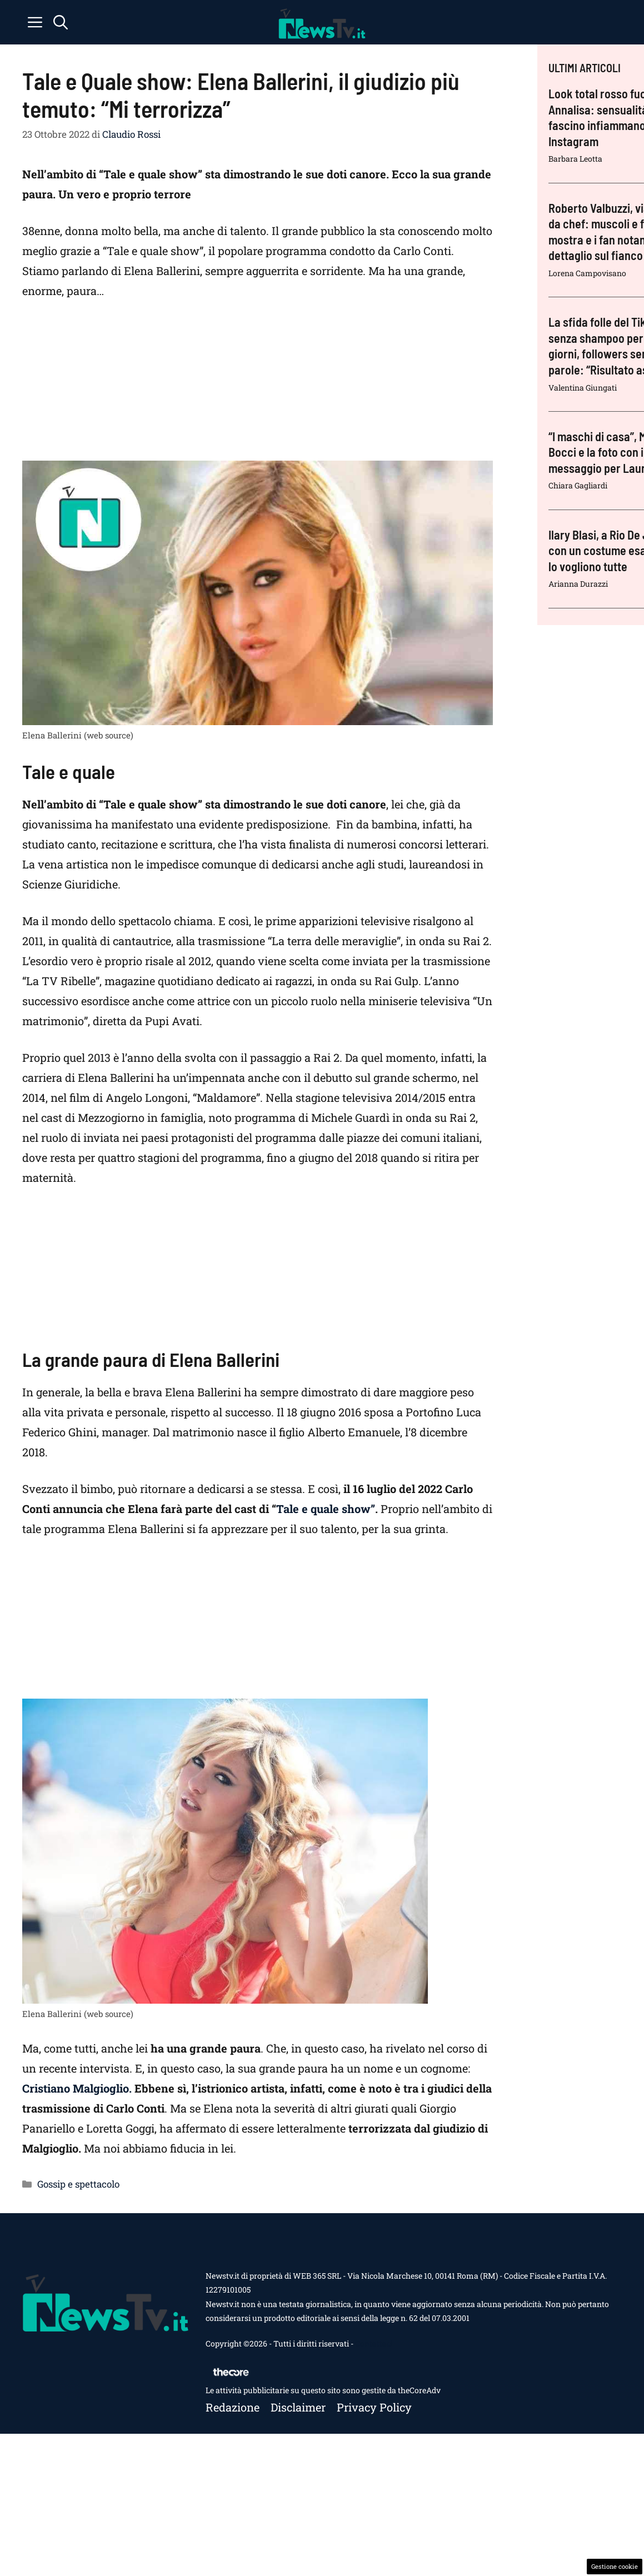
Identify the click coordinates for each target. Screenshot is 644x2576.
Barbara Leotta (575, 158)
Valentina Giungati (582, 387)
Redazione (232, 2407)
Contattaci (374, 2343)
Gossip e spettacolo (78, 2184)
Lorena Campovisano (587, 273)
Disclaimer (298, 2407)
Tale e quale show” (325, 1508)
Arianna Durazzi (578, 583)
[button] (60, 22)
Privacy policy (374, 2407)
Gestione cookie (614, 2566)
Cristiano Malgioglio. (77, 2088)
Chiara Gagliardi (577, 485)
